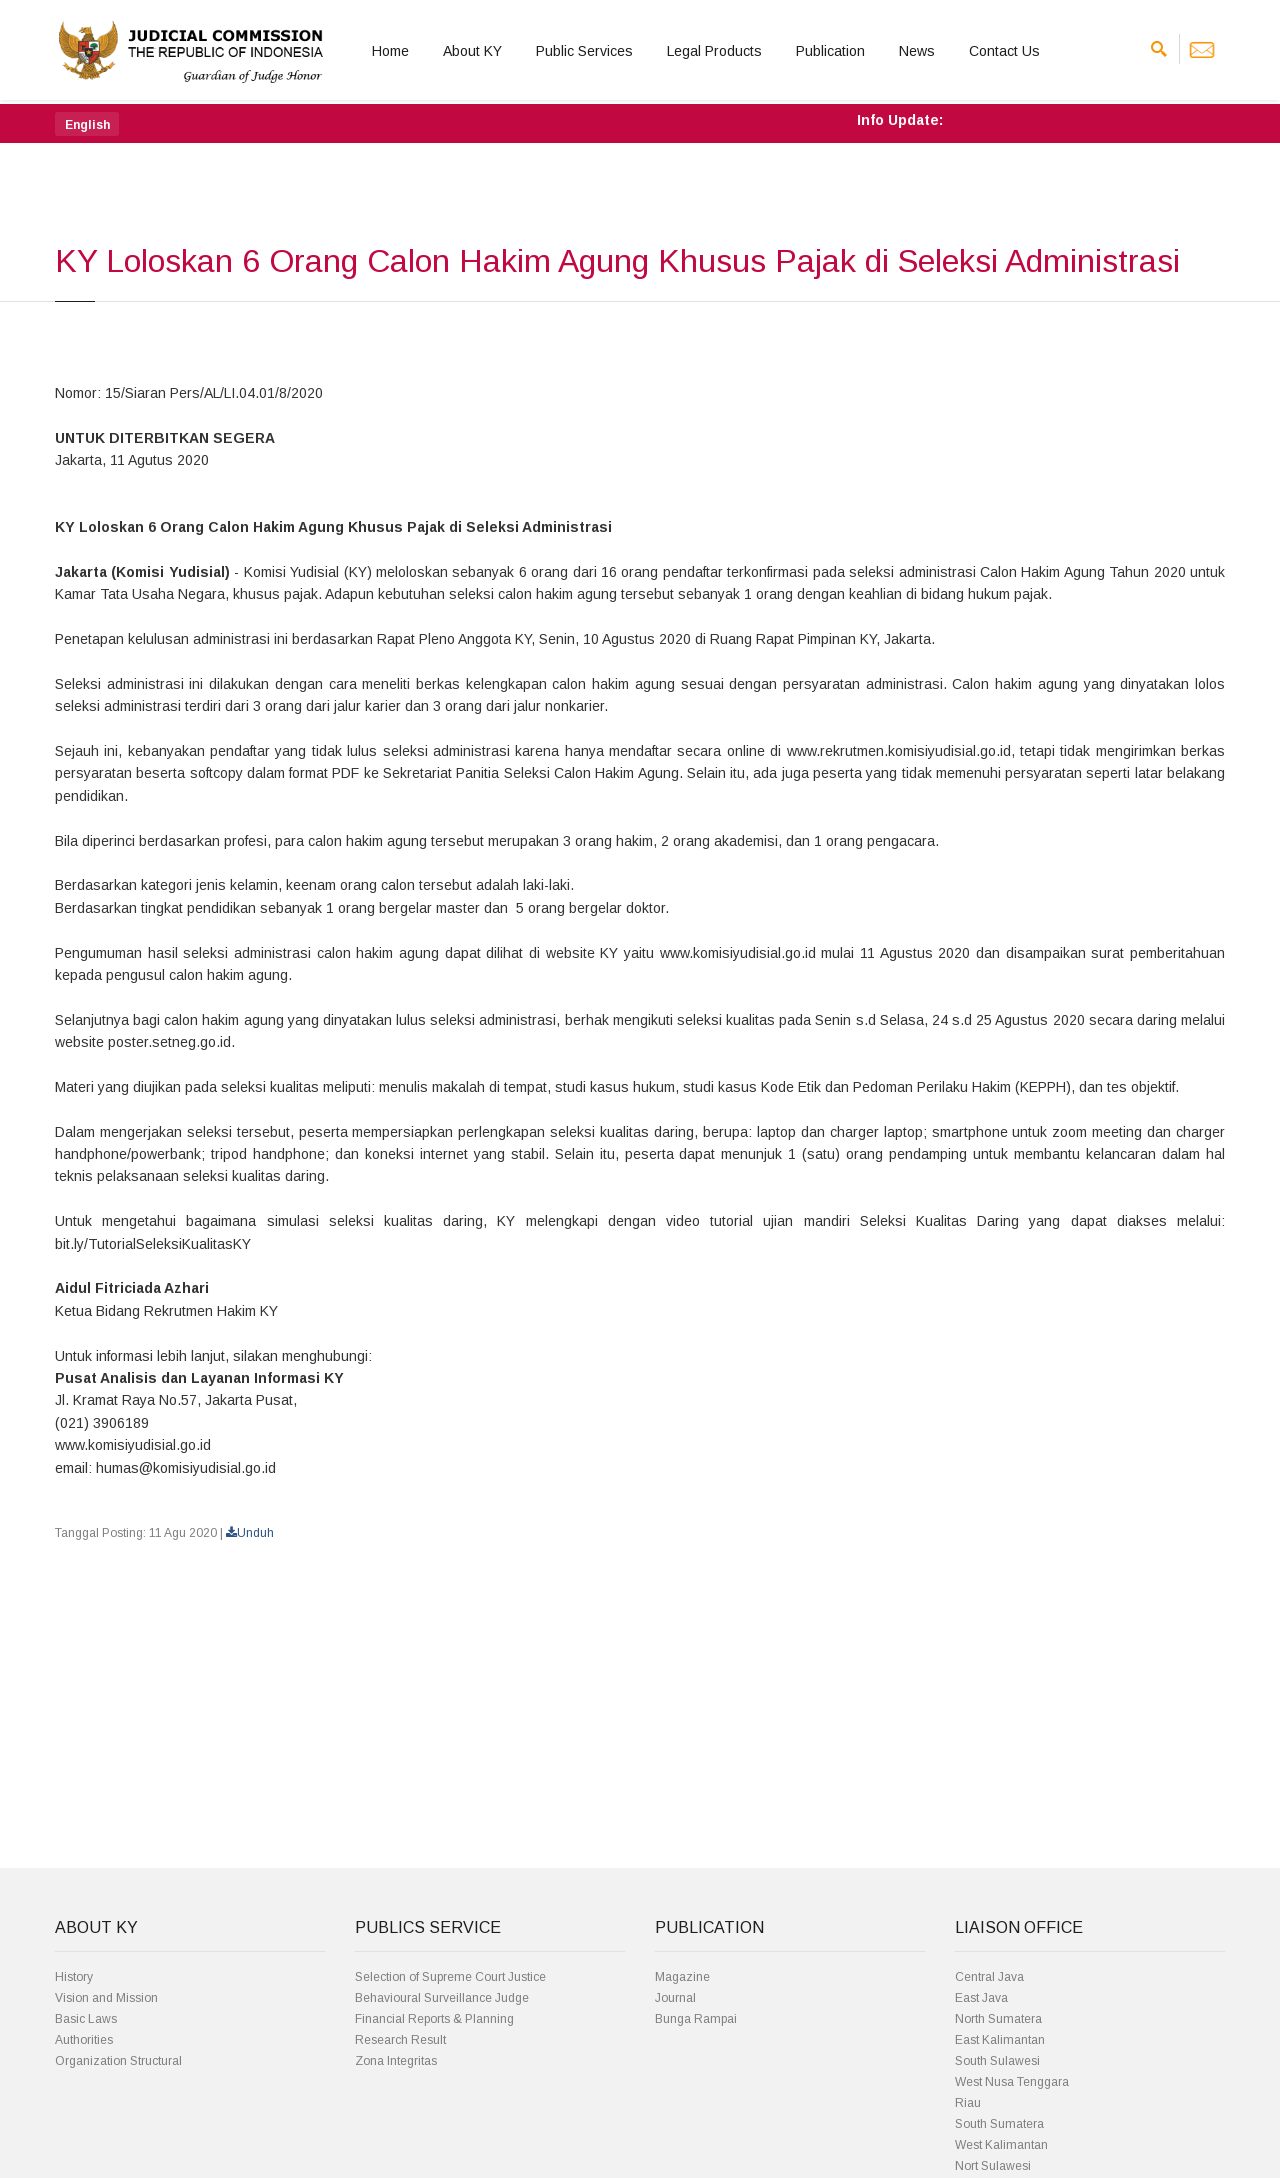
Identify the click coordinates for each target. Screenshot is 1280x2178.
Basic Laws (86, 2019)
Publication (830, 51)
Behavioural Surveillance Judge (442, 1998)
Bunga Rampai (696, 2019)
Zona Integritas (396, 2061)
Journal (675, 1998)
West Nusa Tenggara (1012, 2082)
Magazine (682, 1977)
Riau (968, 2103)
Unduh (250, 1533)
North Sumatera (998, 2019)
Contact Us (1004, 51)
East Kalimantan (1000, 2040)
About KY (472, 51)
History (74, 1977)
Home (390, 51)
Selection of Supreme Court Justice (450, 1977)
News (917, 51)
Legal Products (714, 51)
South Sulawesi (997, 2061)
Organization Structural (118, 2061)
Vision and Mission (106, 1998)
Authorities (84, 2040)
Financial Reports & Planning (434, 2019)
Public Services (584, 51)
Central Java (989, 1977)
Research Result (400, 2040)
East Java (981, 1998)
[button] (87, 124)
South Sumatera (999, 2124)
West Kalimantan (1001, 2145)
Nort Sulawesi (993, 2166)
